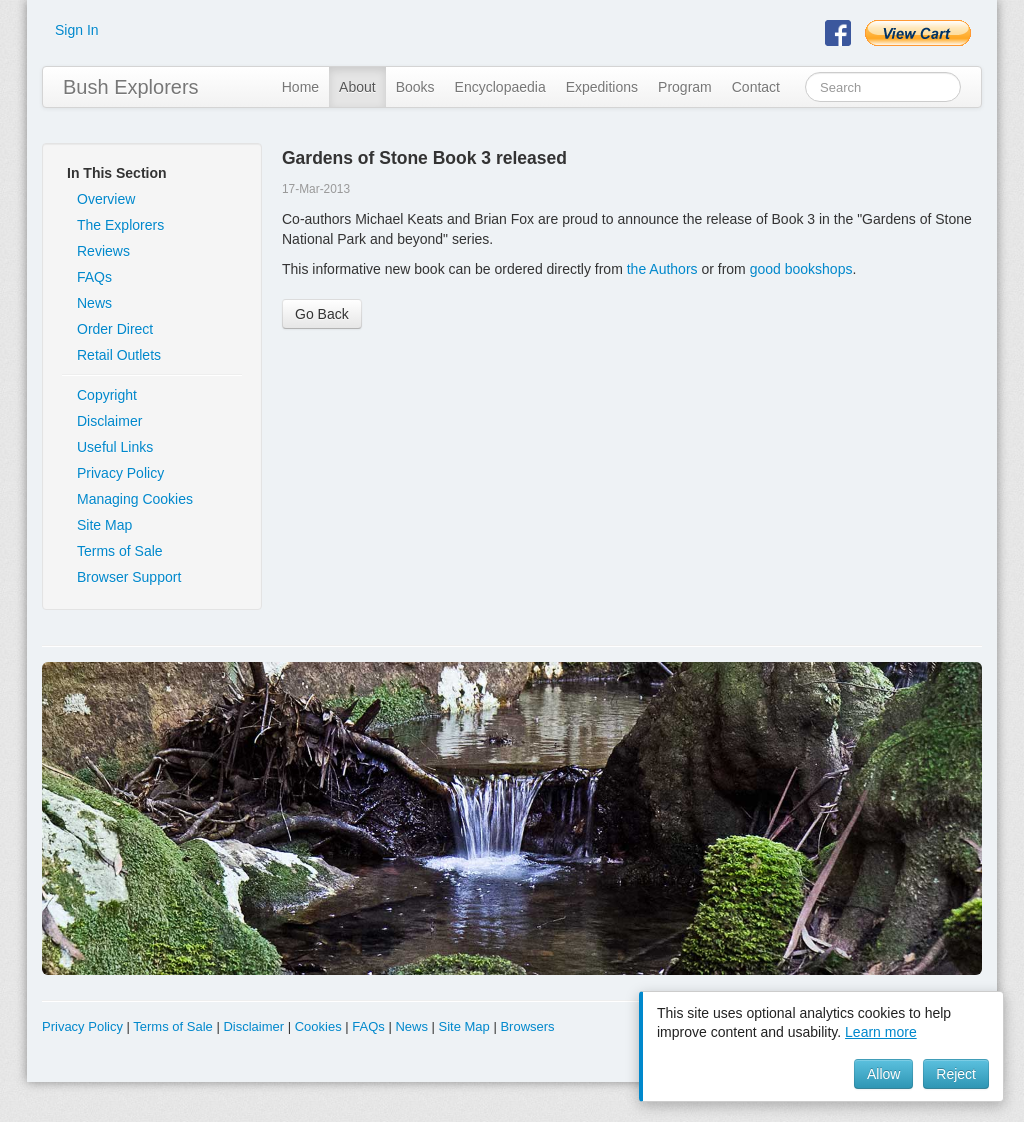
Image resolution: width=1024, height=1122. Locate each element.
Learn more (881, 1032)
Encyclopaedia (500, 87)
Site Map (104, 525)
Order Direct (115, 329)
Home (300, 87)
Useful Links (115, 447)
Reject (956, 1074)
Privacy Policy (120, 473)
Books (415, 87)
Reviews (103, 251)
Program (685, 87)
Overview (106, 199)
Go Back (322, 314)
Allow (883, 1074)
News (94, 303)
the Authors (662, 269)
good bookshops (801, 269)
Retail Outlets (119, 355)
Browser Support (129, 577)
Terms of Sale (120, 551)
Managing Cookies (135, 499)
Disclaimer (109, 421)
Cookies (318, 1026)
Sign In (77, 30)
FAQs (94, 277)
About (357, 87)
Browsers (527, 1026)
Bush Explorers (131, 87)
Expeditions (602, 87)
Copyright (107, 395)
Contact (756, 87)
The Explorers (120, 225)
